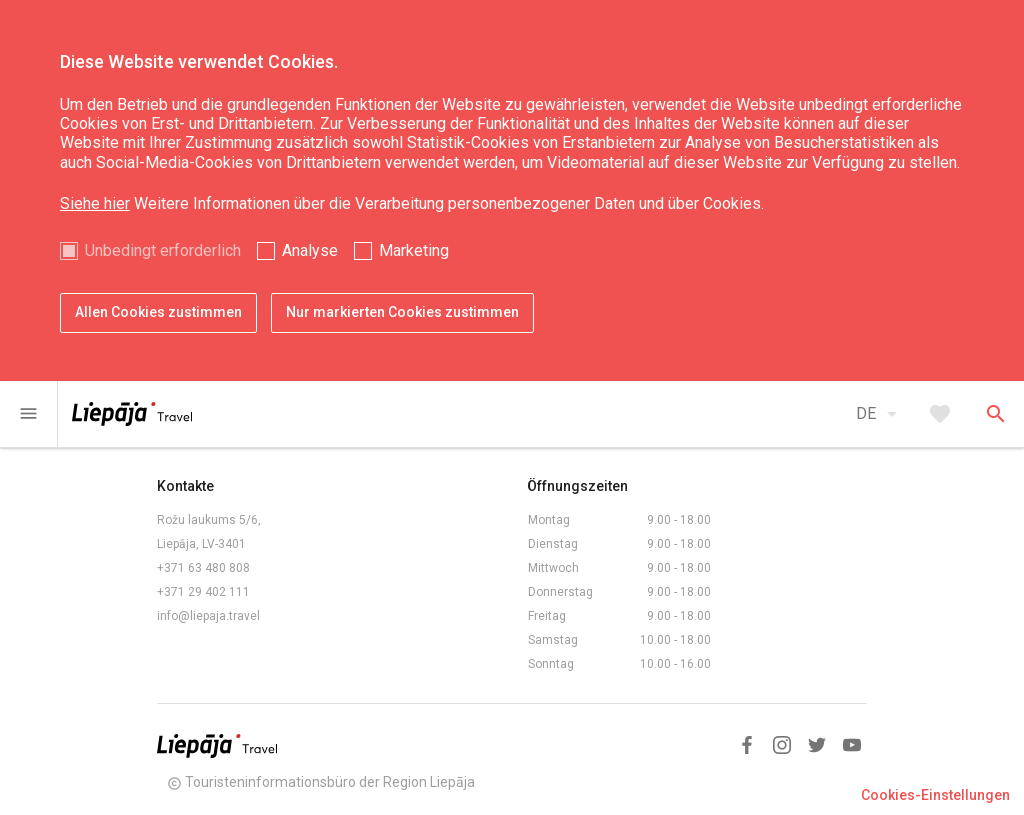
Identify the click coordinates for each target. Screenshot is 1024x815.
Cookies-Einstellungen (935, 795)
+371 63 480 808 (203, 568)
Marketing (414, 250)
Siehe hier (95, 203)
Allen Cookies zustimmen (158, 312)
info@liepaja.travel (208, 616)
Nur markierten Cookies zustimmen (402, 312)
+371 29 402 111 (203, 592)
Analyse (310, 250)
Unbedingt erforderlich (163, 250)
